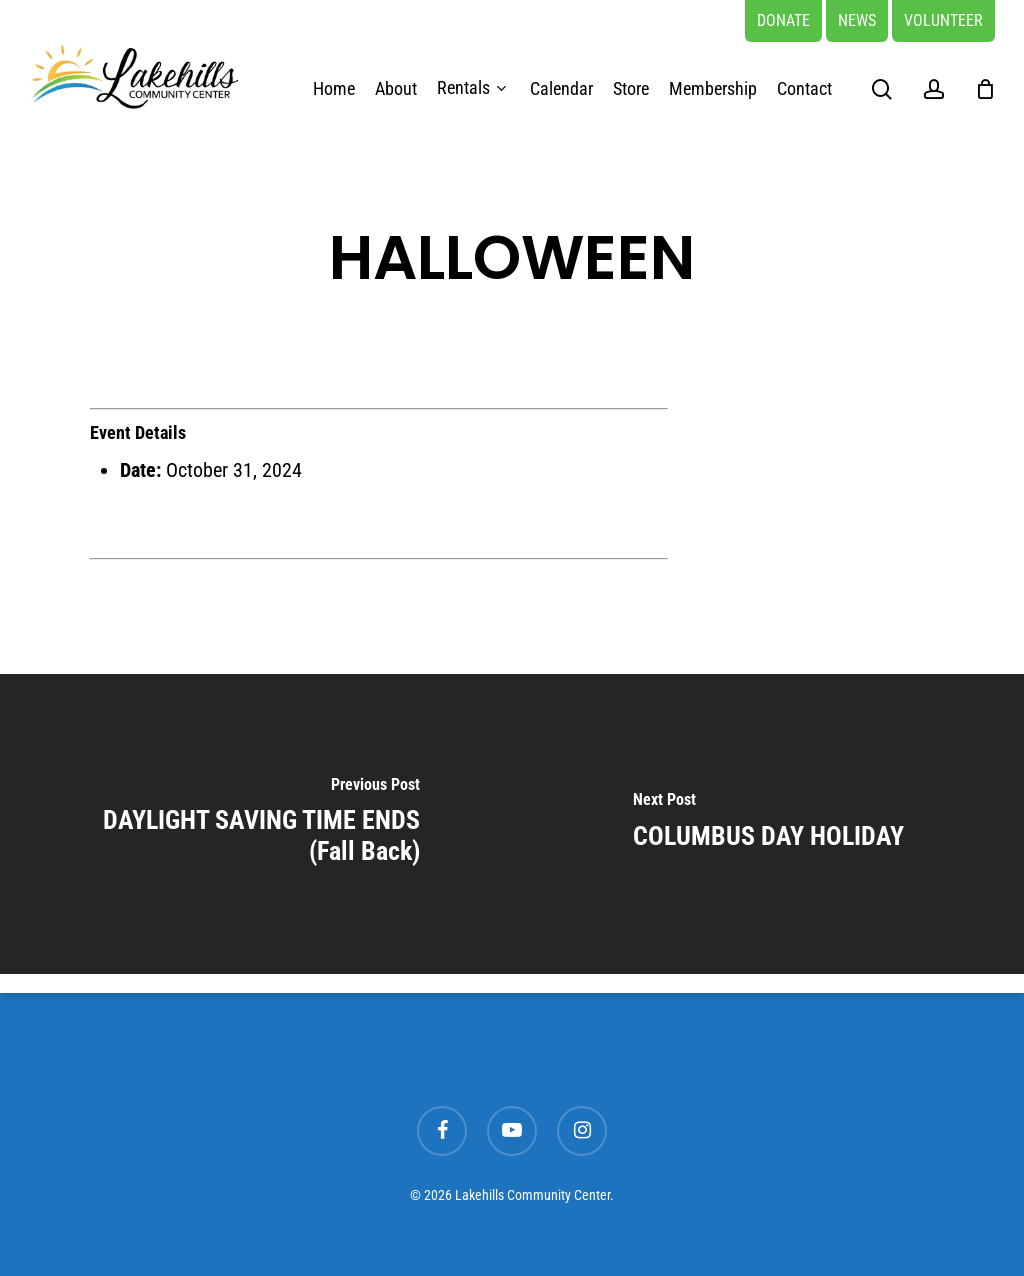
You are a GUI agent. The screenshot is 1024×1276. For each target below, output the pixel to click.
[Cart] (985, 89)
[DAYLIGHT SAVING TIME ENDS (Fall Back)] (256, 824)
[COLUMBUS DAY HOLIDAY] (768, 824)
